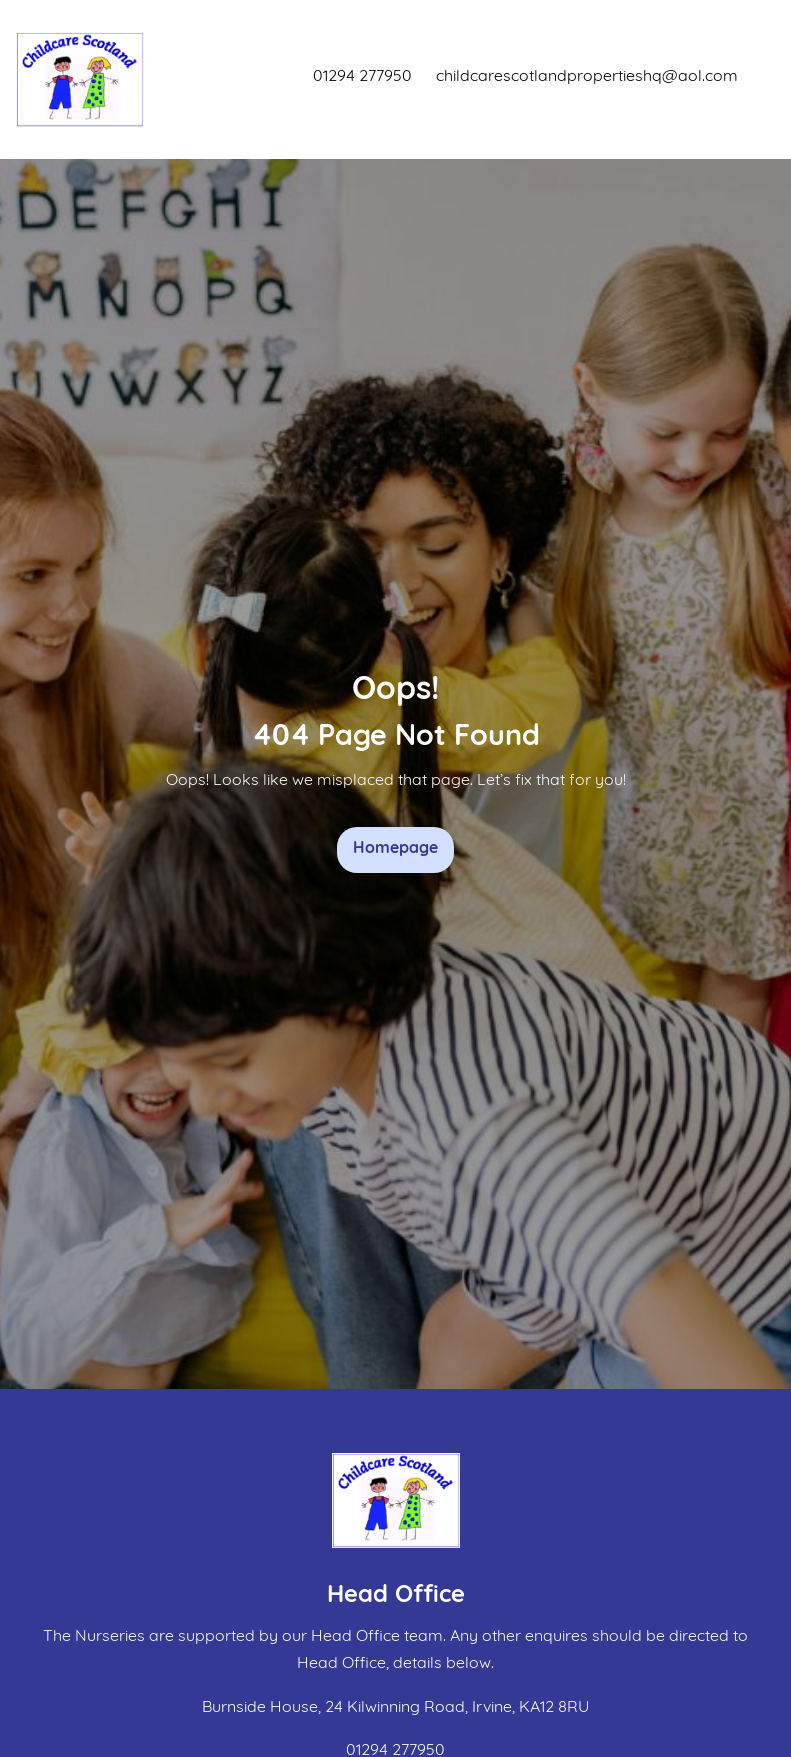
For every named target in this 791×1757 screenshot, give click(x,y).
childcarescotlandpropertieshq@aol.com (587, 77)
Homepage (395, 849)
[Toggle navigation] (756, 79)
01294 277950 (362, 77)
